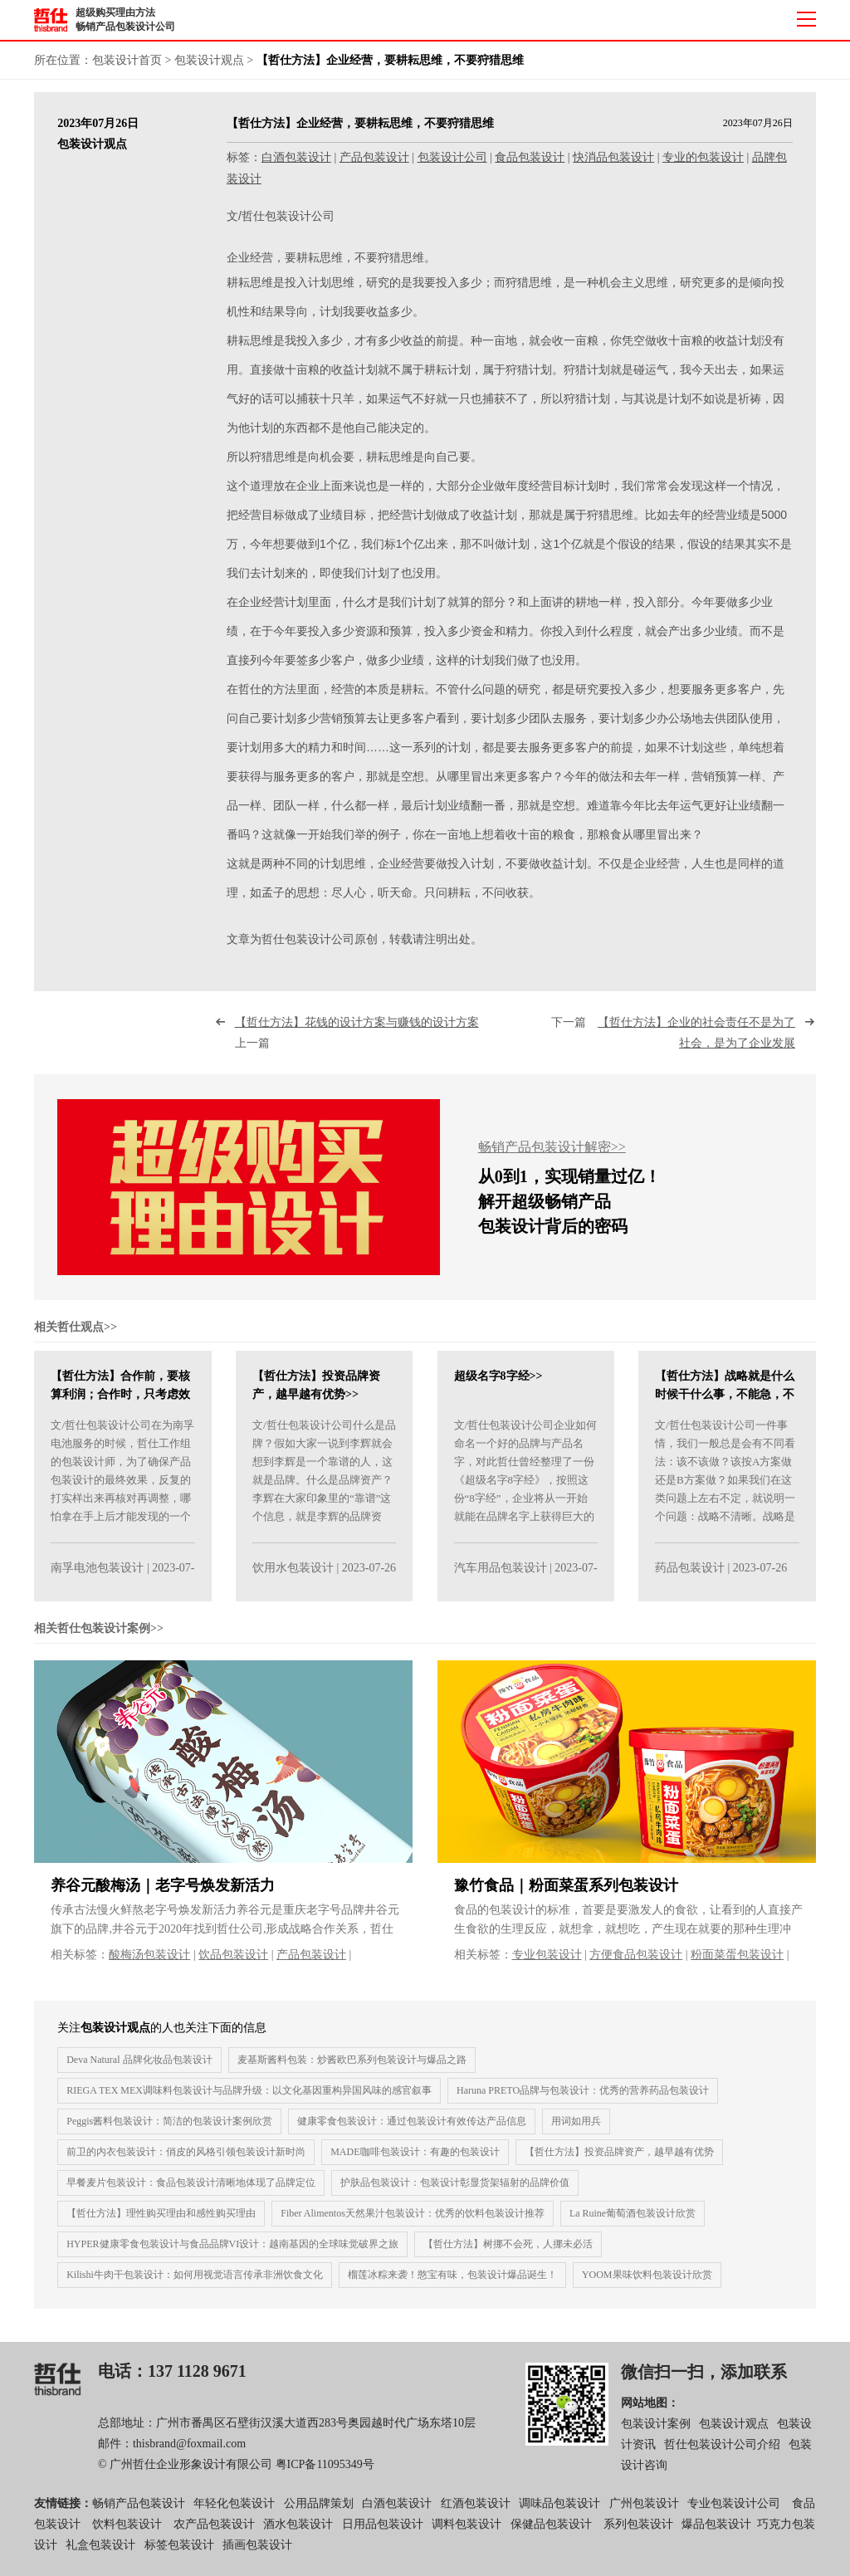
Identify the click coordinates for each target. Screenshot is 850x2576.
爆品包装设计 (716, 2533)
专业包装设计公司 (733, 2512)
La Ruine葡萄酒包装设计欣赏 (632, 2222)
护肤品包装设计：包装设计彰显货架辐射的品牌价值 (454, 2191)
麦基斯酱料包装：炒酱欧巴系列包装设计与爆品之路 (352, 2069)
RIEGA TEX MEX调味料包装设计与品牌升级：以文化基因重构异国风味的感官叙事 (249, 2099)
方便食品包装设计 (635, 1964)
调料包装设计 (466, 2533)
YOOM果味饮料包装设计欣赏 (647, 2284)
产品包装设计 (374, 157)
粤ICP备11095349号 (325, 2474)
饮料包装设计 (127, 2533)
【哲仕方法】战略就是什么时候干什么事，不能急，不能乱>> (724, 1404)
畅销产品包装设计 (138, 2512)
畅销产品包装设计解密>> (552, 1157)
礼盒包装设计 (99, 2555)
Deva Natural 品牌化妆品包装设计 (139, 2069)
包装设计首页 (127, 60)
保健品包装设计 (551, 2533)
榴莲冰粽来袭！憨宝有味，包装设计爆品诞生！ (452, 2284)
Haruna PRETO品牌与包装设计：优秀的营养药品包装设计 (583, 2099)
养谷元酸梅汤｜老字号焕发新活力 (163, 1894)
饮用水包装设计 (293, 1578)
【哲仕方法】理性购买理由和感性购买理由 (161, 2222)
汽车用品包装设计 (500, 1578)
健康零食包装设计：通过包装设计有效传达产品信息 (411, 2130)
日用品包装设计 (382, 2533)
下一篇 (673, 1042)
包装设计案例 (656, 2433)
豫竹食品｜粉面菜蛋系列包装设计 (566, 1894)
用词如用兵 (576, 2130)
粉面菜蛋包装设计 (737, 1964)
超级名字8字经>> (498, 1386)
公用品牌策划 (319, 2512)
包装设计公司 (452, 157)
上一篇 (360, 1042)
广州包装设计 (644, 2512)
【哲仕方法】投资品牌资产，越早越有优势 (619, 2161)
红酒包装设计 (475, 2512)
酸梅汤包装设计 (149, 1964)
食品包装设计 (529, 157)
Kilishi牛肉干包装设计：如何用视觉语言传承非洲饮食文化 (194, 2284)
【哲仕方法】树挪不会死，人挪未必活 (508, 2253)
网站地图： (650, 2412)
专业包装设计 (547, 1964)
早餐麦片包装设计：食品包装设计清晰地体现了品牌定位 (190, 2191)
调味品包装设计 (559, 2512)
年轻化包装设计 (234, 2512)
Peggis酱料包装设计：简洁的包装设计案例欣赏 (169, 2130)
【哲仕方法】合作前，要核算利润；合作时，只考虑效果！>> (120, 1404)
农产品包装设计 (214, 2533)
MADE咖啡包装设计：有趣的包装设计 (414, 2161)
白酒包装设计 (296, 157)
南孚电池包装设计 (97, 1578)
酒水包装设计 (298, 2533)
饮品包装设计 (233, 1964)
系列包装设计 (638, 2533)
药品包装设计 (690, 1578)
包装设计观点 (209, 60)
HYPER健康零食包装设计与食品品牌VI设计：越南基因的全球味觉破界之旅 (232, 2253)
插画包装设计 (257, 2555)
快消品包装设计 (613, 157)
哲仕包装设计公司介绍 (722, 2454)
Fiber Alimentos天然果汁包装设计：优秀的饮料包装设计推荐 (413, 2222)
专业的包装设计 (703, 157)
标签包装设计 (179, 2555)
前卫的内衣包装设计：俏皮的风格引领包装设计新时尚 (185, 2161)
